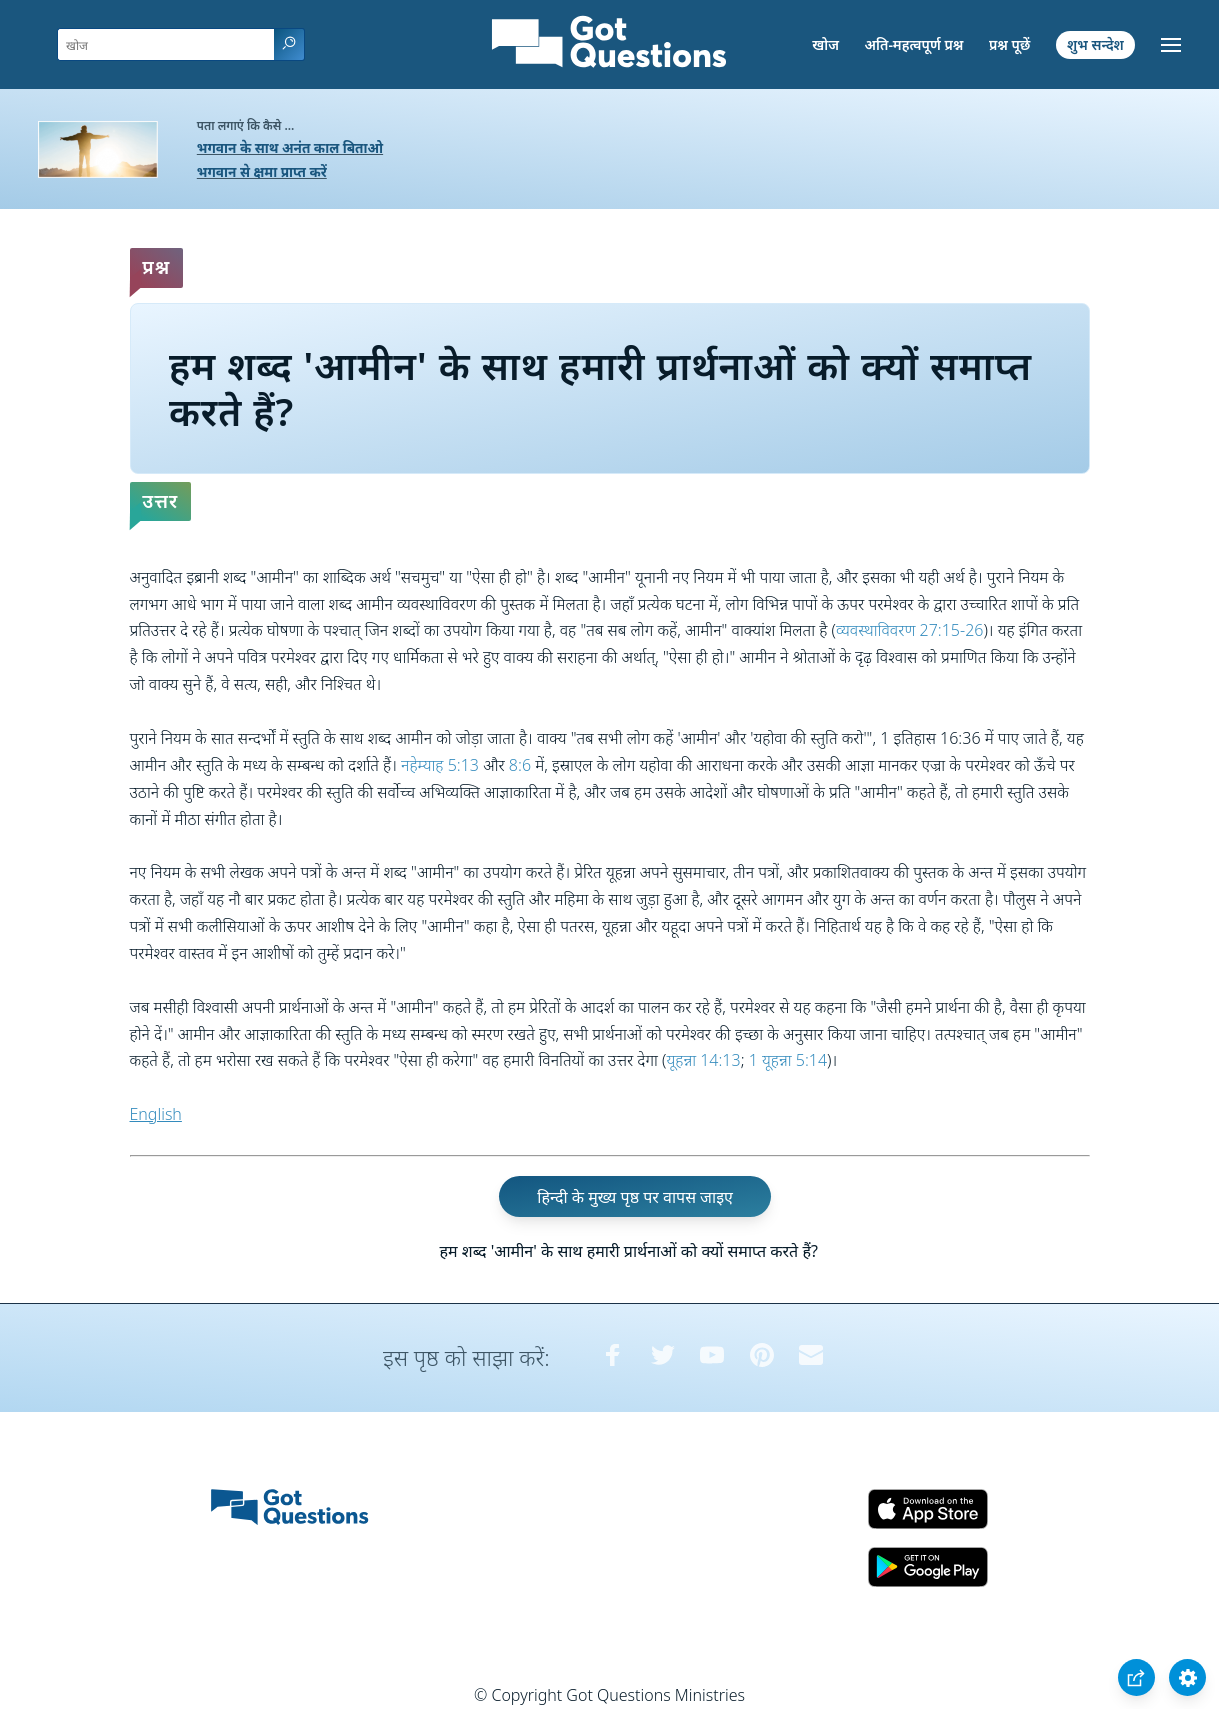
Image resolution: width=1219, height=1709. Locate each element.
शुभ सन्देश (1095, 44)
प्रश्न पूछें (1009, 44)
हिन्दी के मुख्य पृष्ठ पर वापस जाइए (635, 1197)
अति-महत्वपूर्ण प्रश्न (914, 44)
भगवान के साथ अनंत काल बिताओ (290, 147)
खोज (825, 44)
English (156, 1114)
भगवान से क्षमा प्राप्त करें (262, 171)
